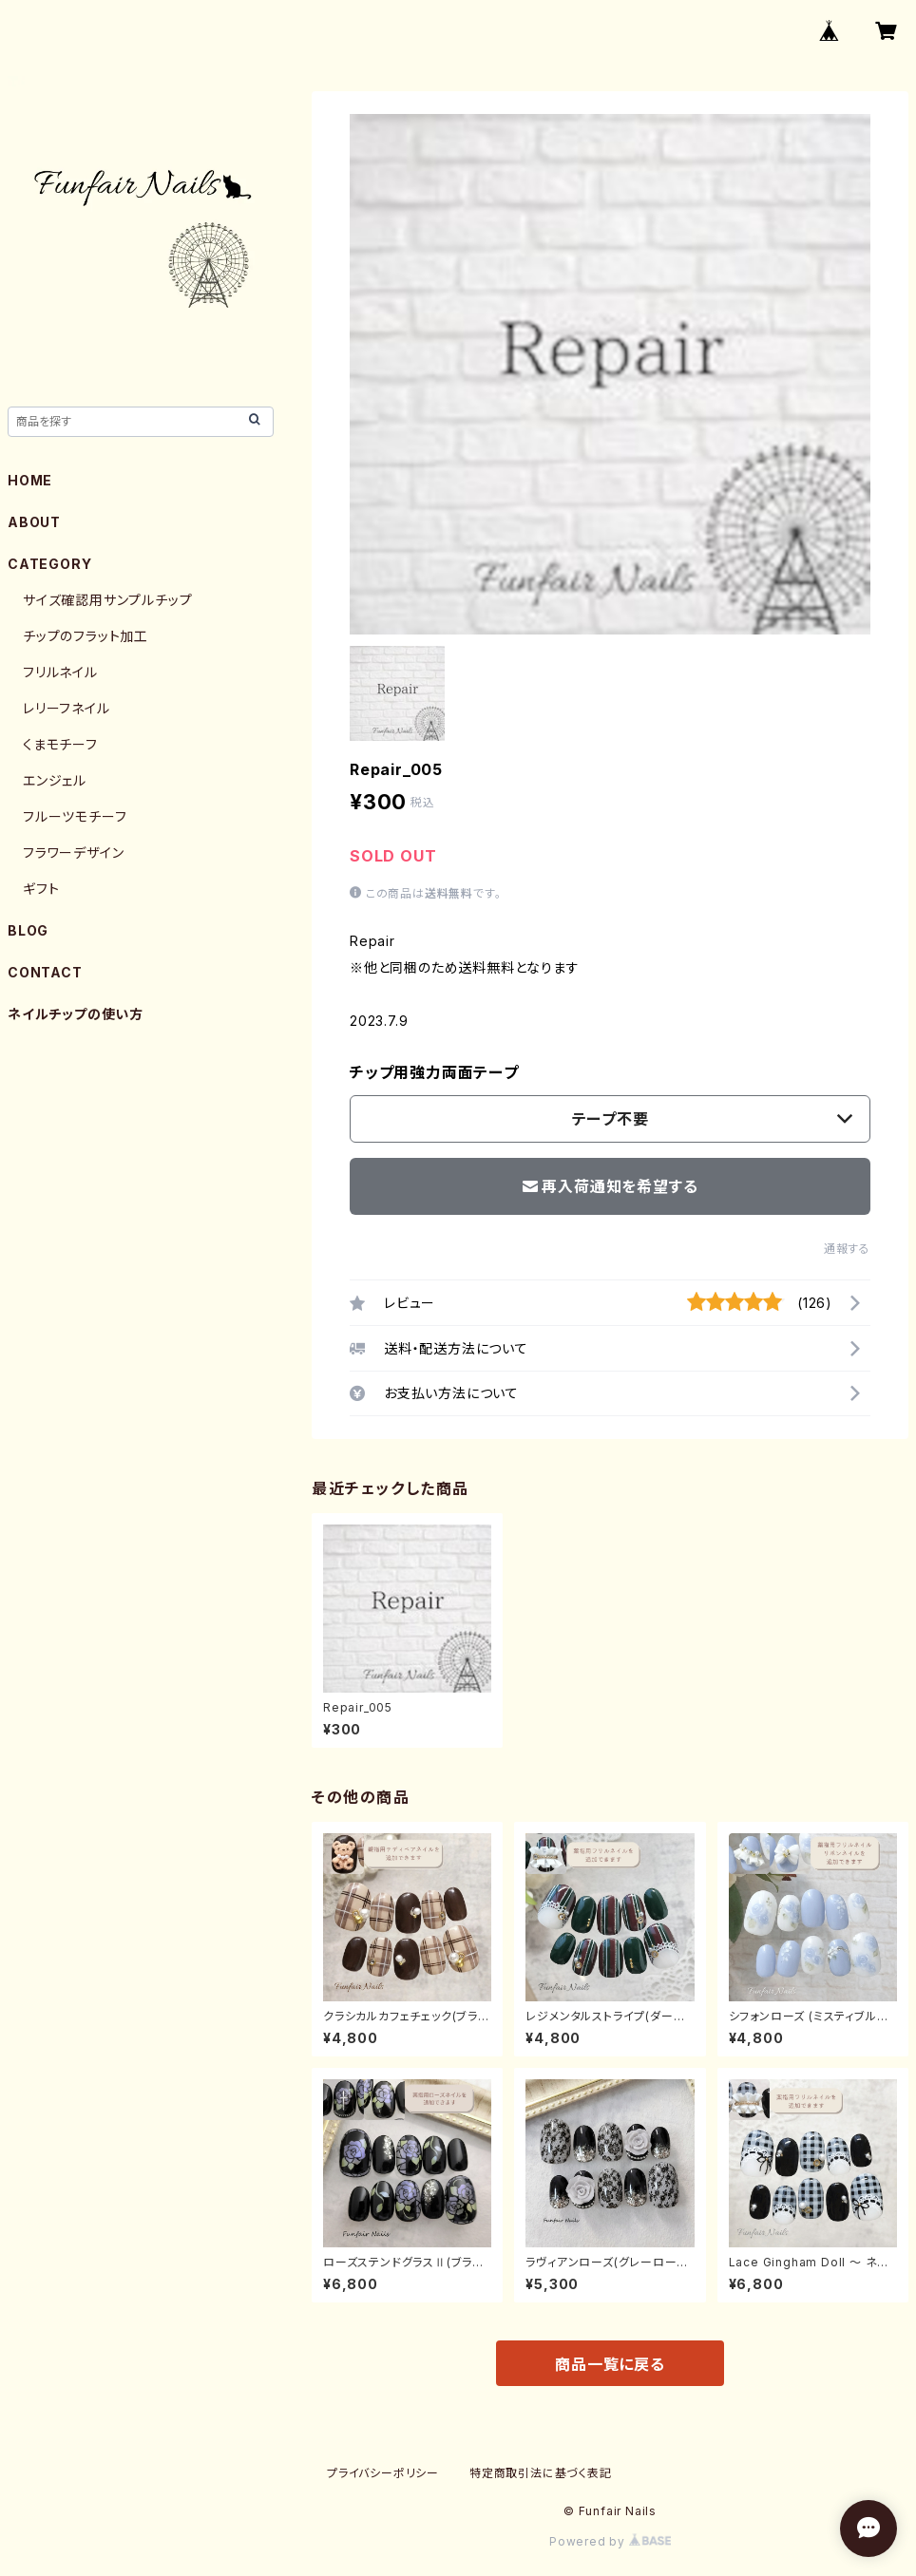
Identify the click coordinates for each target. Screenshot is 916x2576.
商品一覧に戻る (610, 2364)
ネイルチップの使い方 (75, 1014)
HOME (30, 480)
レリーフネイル (66, 708)
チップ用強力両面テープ (434, 1072)
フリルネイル (60, 672)
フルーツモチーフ (74, 816)
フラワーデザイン (73, 852)
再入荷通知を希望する (610, 1186)
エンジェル (54, 780)
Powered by (610, 2541)
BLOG (28, 930)
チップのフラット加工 (85, 636)
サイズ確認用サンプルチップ (107, 600)
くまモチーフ (60, 744)
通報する (847, 1248)
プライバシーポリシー (383, 2473)
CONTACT (45, 972)
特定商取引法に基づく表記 (540, 2473)
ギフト (41, 889)
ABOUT (34, 522)
